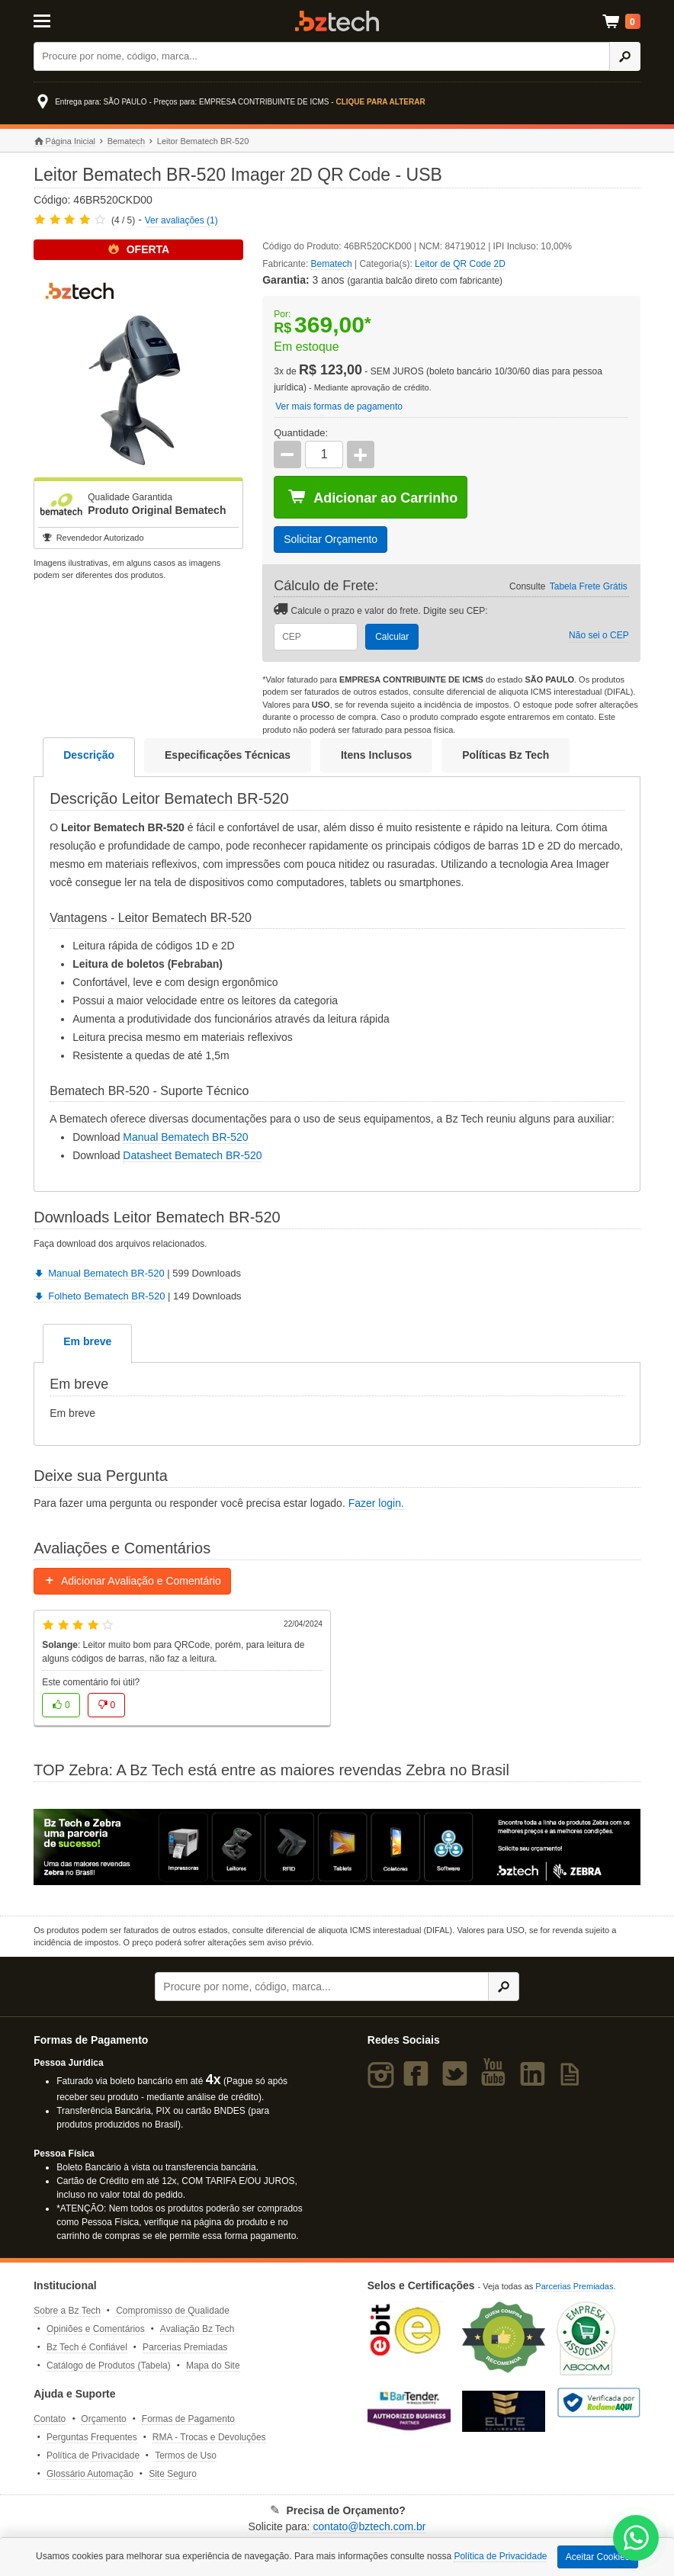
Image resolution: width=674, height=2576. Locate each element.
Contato (50, 2419)
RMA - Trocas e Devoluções (209, 2437)
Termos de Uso (186, 2455)
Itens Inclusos (376, 755)
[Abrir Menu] (75, 19)
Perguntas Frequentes (92, 2437)
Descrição (88, 755)
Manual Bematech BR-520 (185, 1137)
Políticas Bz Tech (505, 755)
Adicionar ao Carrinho (372, 497)
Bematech (127, 141)
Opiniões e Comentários (96, 2329)
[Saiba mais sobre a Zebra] (337, 1847)
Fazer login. (376, 1503)
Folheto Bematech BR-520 (99, 1296)
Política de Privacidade (93, 2455)
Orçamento (103, 2419)
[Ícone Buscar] (624, 56)
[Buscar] (322, 56)
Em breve (87, 1341)
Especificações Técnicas (227, 755)
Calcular (392, 636)
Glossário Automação (90, 2473)
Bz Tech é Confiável (87, 2347)
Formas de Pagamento (188, 2419)
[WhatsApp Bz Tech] (636, 2540)
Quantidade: (301, 432)
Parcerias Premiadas (185, 2347)
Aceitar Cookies (598, 2557)
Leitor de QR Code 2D (460, 264)
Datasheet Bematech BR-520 (192, 1155)
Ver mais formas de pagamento (339, 406)
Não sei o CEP (599, 635)
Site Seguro (173, 2473)
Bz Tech (337, 21)
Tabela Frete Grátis (588, 586)
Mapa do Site (213, 2365)
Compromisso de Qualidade (172, 2310)
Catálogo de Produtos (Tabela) (109, 2365)
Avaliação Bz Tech (197, 2329)
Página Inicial (64, 141)
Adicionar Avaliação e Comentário (132, 1581)
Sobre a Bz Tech (67, 2310)
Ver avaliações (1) (181, 220)
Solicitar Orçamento (330, 539)
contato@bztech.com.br (369, 2526)
